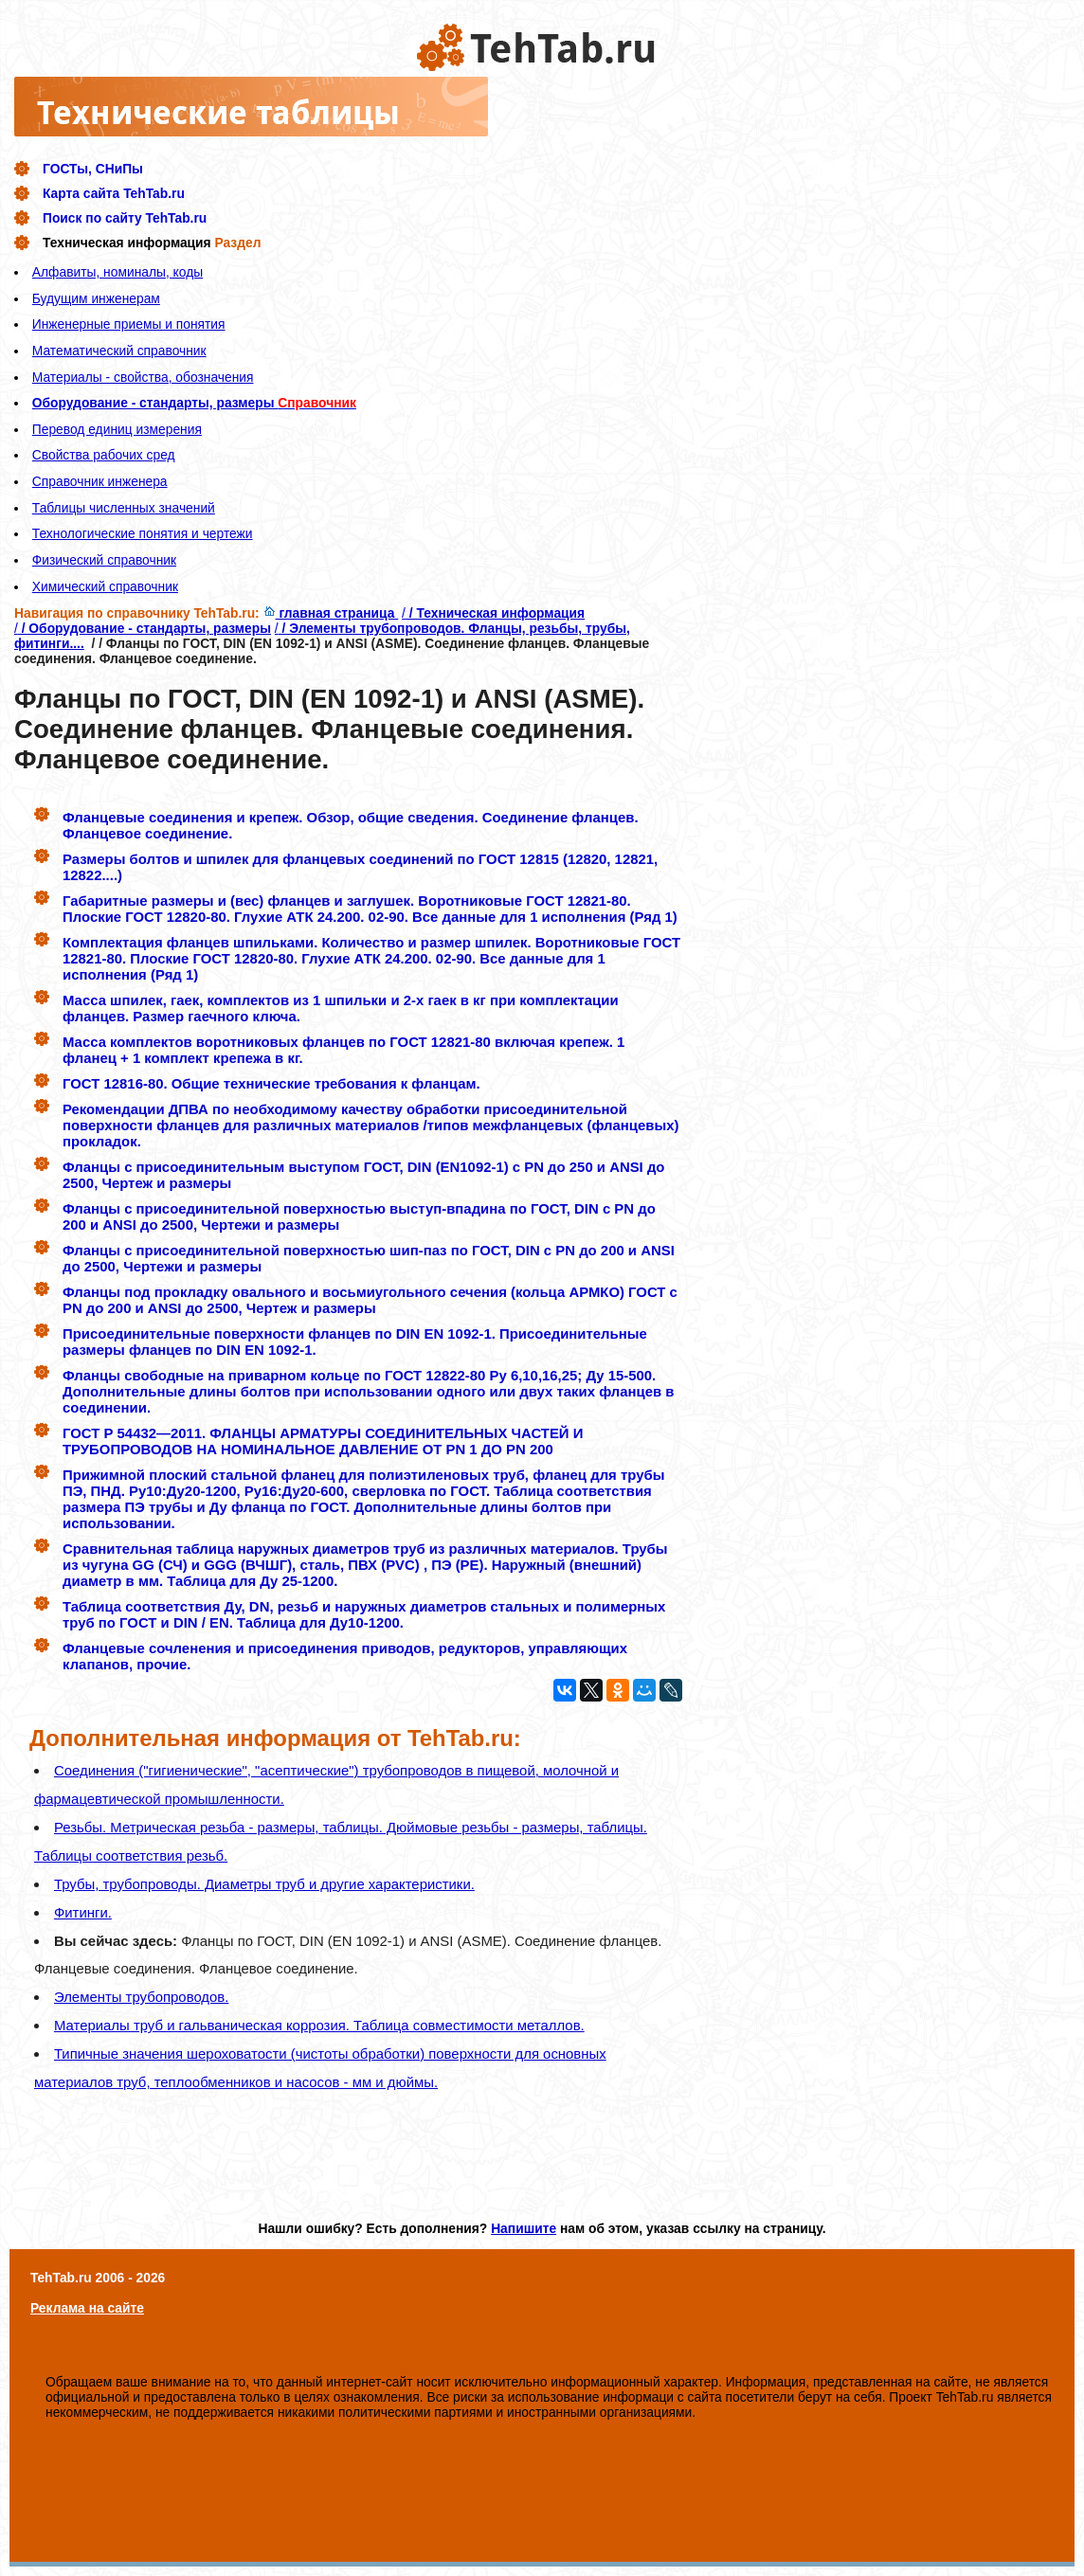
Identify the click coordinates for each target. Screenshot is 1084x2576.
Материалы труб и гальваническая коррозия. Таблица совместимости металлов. (319, 2025)
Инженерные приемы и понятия (129, 324)
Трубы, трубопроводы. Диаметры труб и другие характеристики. (264, 1884)
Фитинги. (83, 1912)
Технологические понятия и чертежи (142, 533)
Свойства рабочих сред (103, 454)
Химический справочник (105, 586)
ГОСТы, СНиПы (93, 168)
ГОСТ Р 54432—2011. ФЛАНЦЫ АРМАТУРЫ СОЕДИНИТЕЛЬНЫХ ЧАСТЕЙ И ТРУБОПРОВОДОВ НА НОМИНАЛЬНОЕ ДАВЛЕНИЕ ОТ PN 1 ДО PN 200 (323, 1441)
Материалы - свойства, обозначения (143, 377)
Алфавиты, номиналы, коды (117, 271)
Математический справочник (119, 350)
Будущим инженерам (96, 298)
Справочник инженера (100, 481)
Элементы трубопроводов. (141, 1997)
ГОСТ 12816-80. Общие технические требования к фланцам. (271, 1083)
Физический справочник (104, 559)
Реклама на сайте (87, 2307)
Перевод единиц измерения (117, 429)
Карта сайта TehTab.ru (114, 193)
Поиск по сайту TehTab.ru (125, 217)
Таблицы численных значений (123, 507)
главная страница (331, 613)
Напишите (523, 2228)
